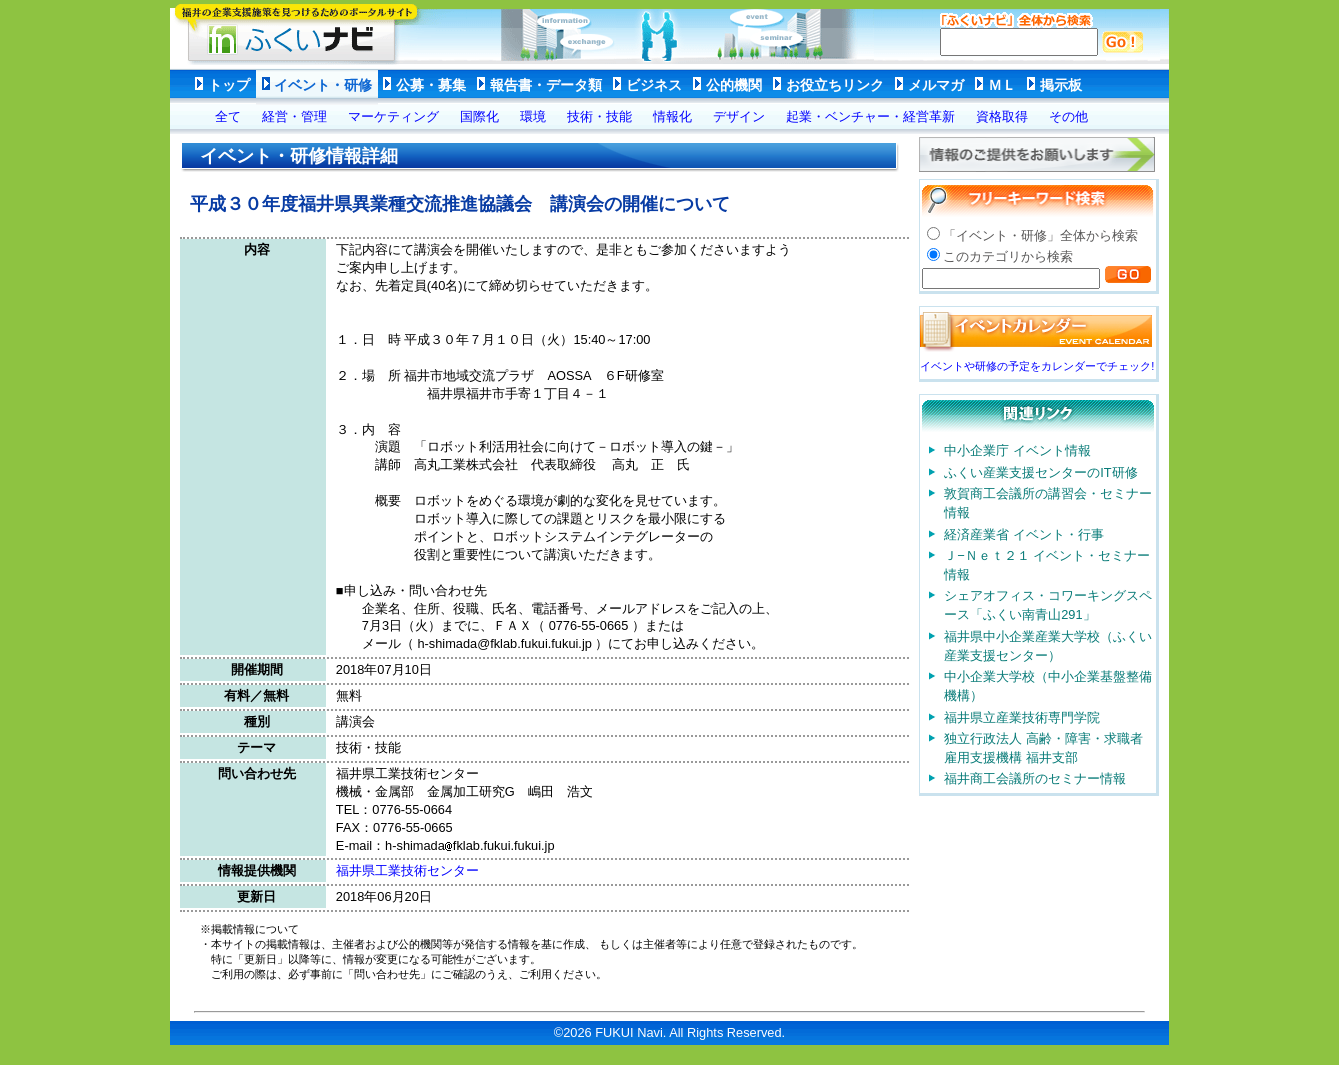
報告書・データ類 (546, 85)
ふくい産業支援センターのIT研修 (1040, 472)
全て (228, 116)
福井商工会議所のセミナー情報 (1035, 778)
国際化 (479, 116)
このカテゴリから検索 (1008, 256)
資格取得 (1002, 116)
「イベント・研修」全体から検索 (1040, 235)
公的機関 (734, 85)
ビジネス (654, 85)
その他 (1068, 116)
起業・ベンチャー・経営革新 (870, 116)
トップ (229, 85)
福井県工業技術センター (407, 870)
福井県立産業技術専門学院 (1022, 717)
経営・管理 (294, 116)
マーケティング (393, 116)
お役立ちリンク (835, 85)
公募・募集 (431, 85)
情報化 (672, 116)
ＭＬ (1002, 85)
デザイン (739, 116)
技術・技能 (599, 116)
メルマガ (936, 85)
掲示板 (1061, 85)
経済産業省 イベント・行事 (1024, 534)
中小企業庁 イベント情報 (1017, 450)
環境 (533, 116)
